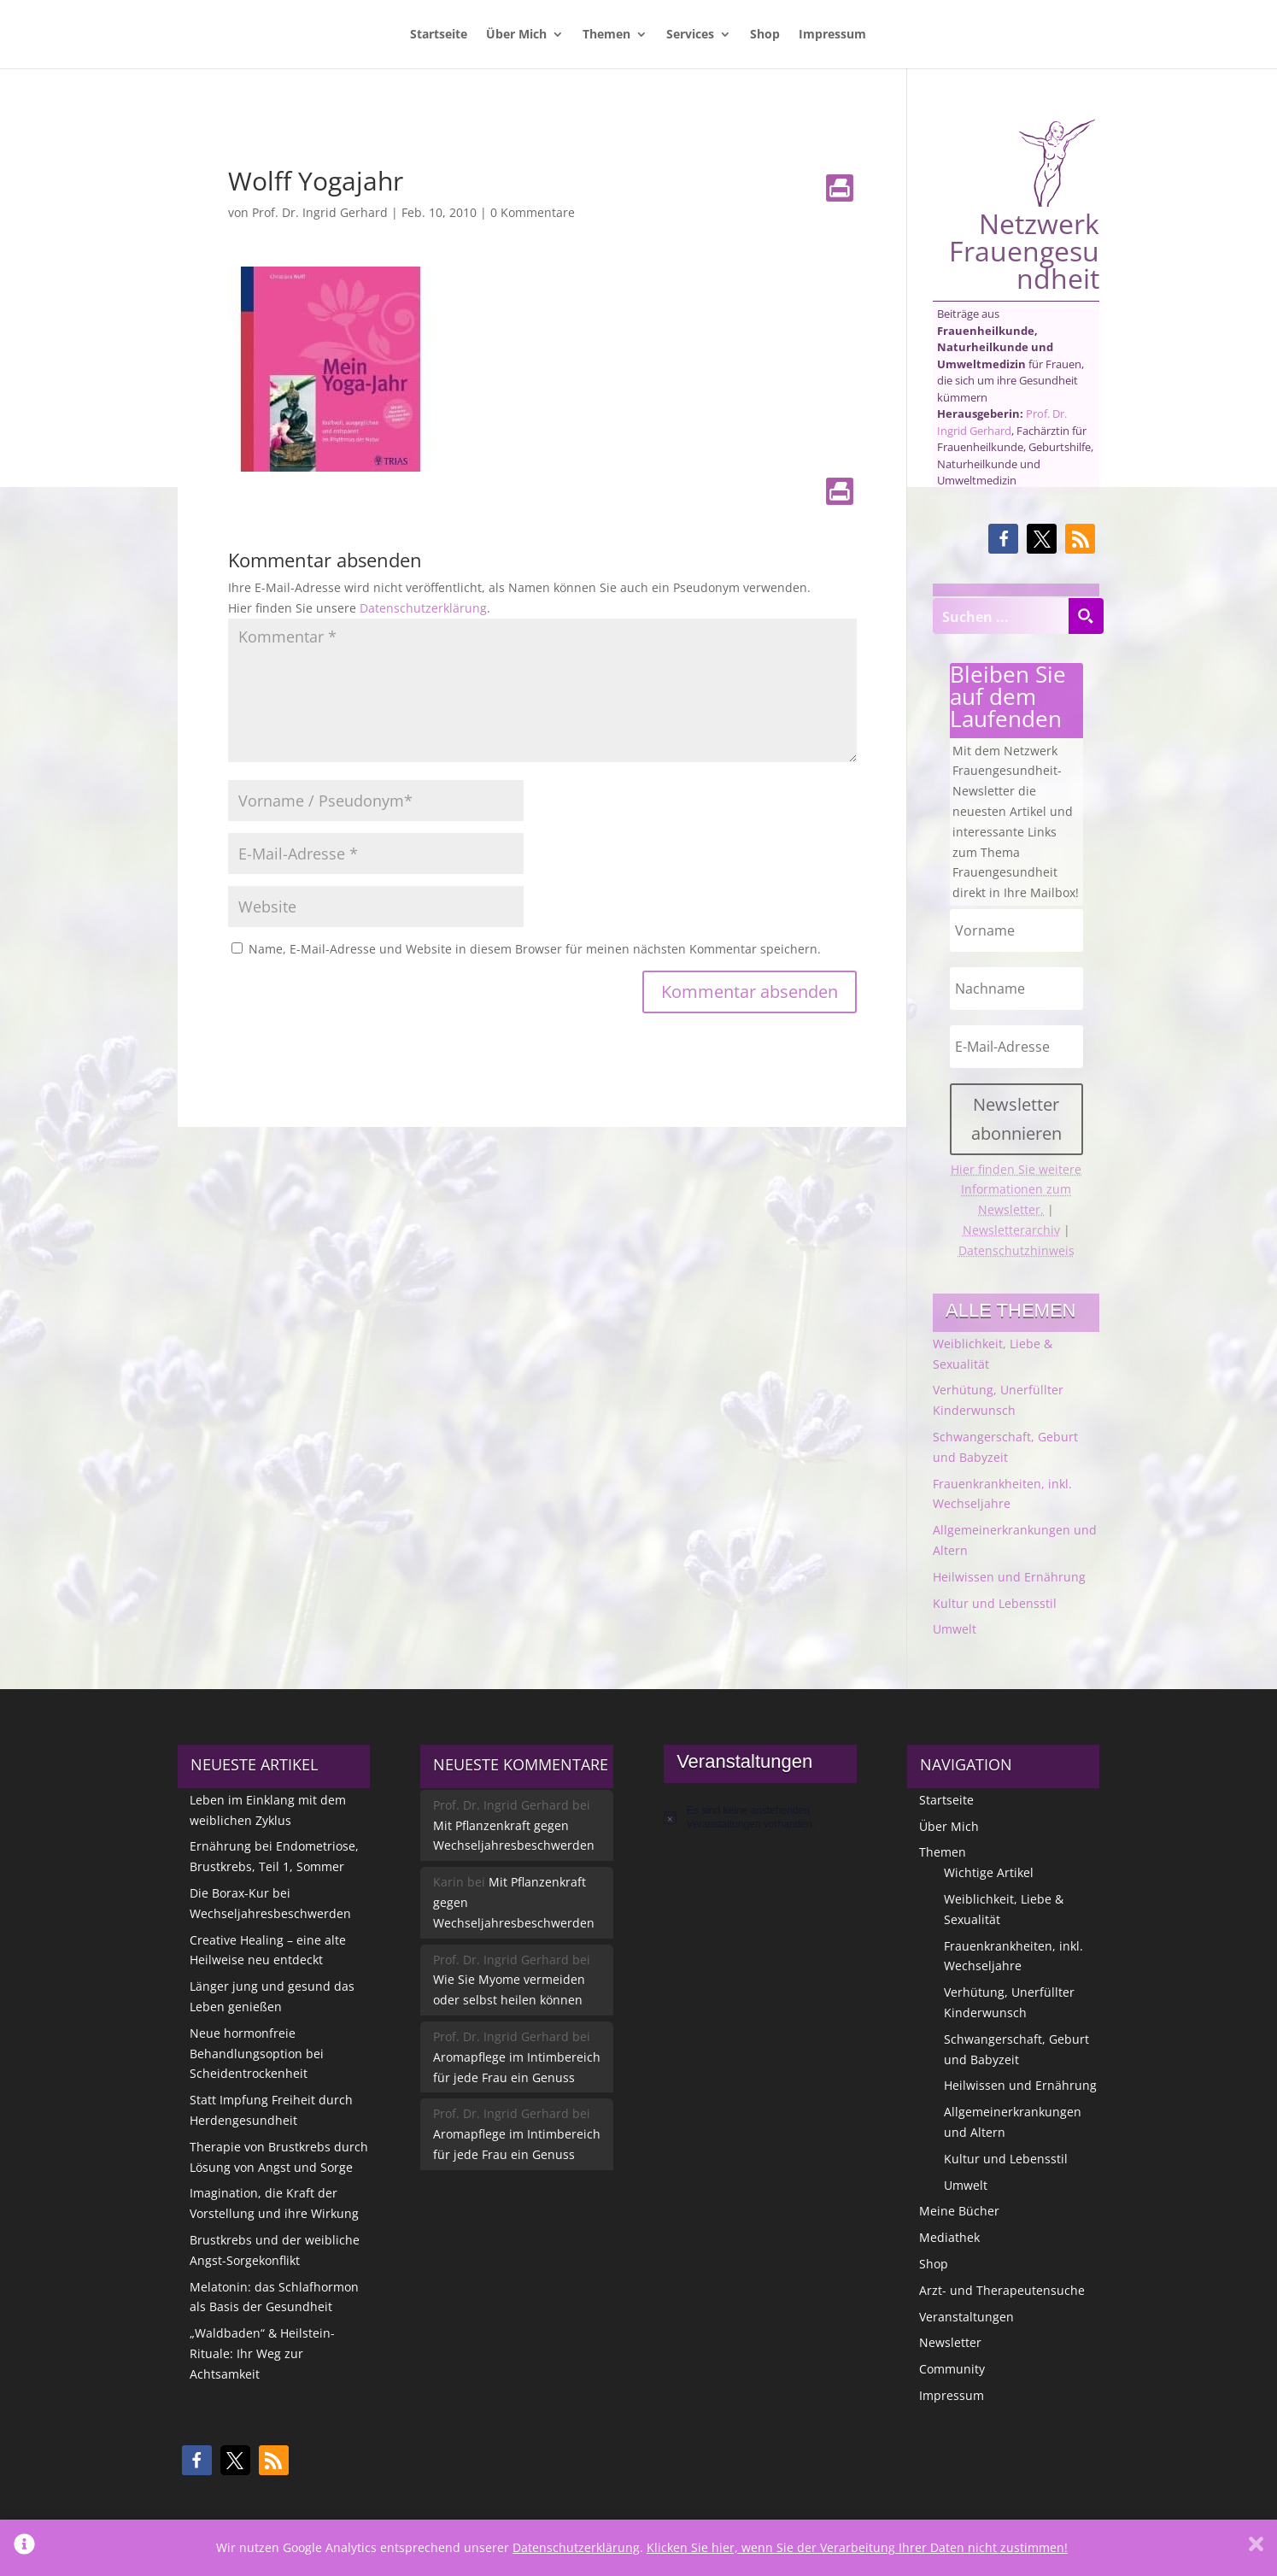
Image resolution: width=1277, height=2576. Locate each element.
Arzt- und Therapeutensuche (1002, 2290)
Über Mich (516, 35)
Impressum (832, 35)
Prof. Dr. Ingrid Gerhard (320, 212)
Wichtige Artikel (989, 1872)
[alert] (760, 1818)
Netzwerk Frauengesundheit (1024, 205)
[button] (1003, 539)
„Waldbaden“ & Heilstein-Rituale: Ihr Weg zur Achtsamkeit (262, 2353)
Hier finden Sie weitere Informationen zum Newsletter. (1016, 1189)
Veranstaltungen (966, 2317)
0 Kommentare (532, 212)
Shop (765, 35)
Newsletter (950, 2342)
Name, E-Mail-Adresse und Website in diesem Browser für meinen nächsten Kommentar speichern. (535, 949)
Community (952, 2369)
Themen (606, 35)
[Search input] (1001, 616)
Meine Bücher (959, 2211)
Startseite (438, 35)
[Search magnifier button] (1086, 616)
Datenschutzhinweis (1016, 1250)
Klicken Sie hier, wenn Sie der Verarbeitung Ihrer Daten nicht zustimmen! (857, 2547)
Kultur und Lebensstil (995, 1603)
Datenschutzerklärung (423, 608)
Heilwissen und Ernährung (1009, 1577)
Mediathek (949, 2237)
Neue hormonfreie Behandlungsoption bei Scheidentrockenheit (257, 2053)
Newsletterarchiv (1011, 1230)
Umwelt (954, 1629)
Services (690, 35)
